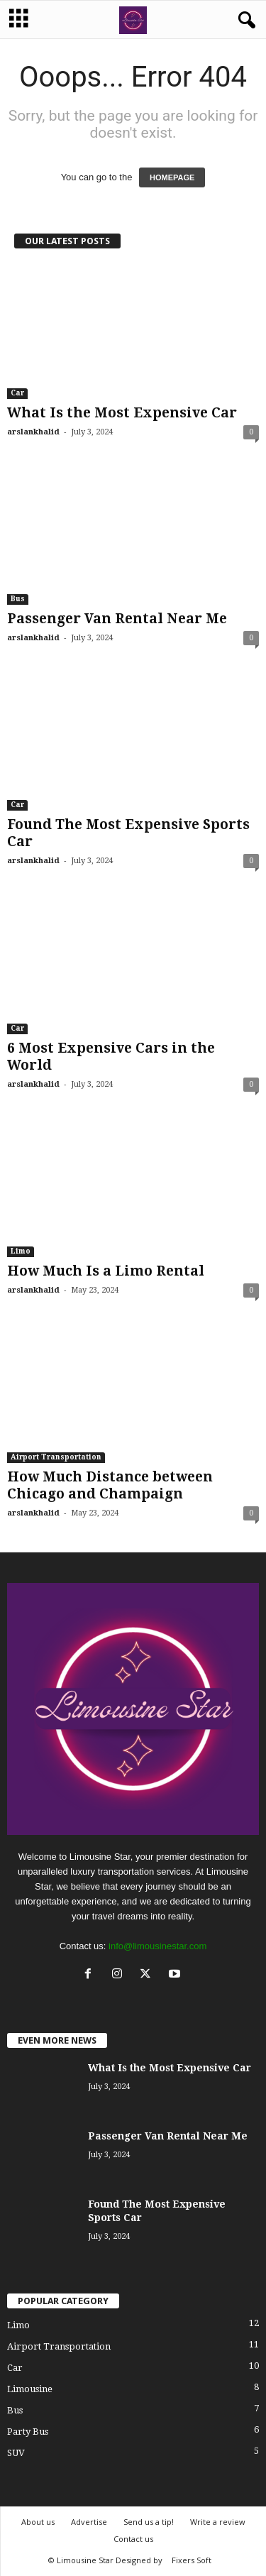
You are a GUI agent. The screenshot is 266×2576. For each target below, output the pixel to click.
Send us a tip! (148, 2521)
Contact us (133, 2538)
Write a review (217, 2521)
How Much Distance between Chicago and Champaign (110, 1485)
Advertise (89, 2521)
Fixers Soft (191, 2560)
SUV (16, 2453)
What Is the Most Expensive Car (122, 413)
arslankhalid (33, 432)
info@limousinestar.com (157, 1946)
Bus (18, 599)
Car (17, 393)
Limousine (29, 2389)
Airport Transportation (56, 1457)
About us (38, 2521)
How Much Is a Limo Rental (105, 1271)
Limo (21, 1251)
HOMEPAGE (172, 177)
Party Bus (27, 2431)
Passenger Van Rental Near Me (117, 618)
